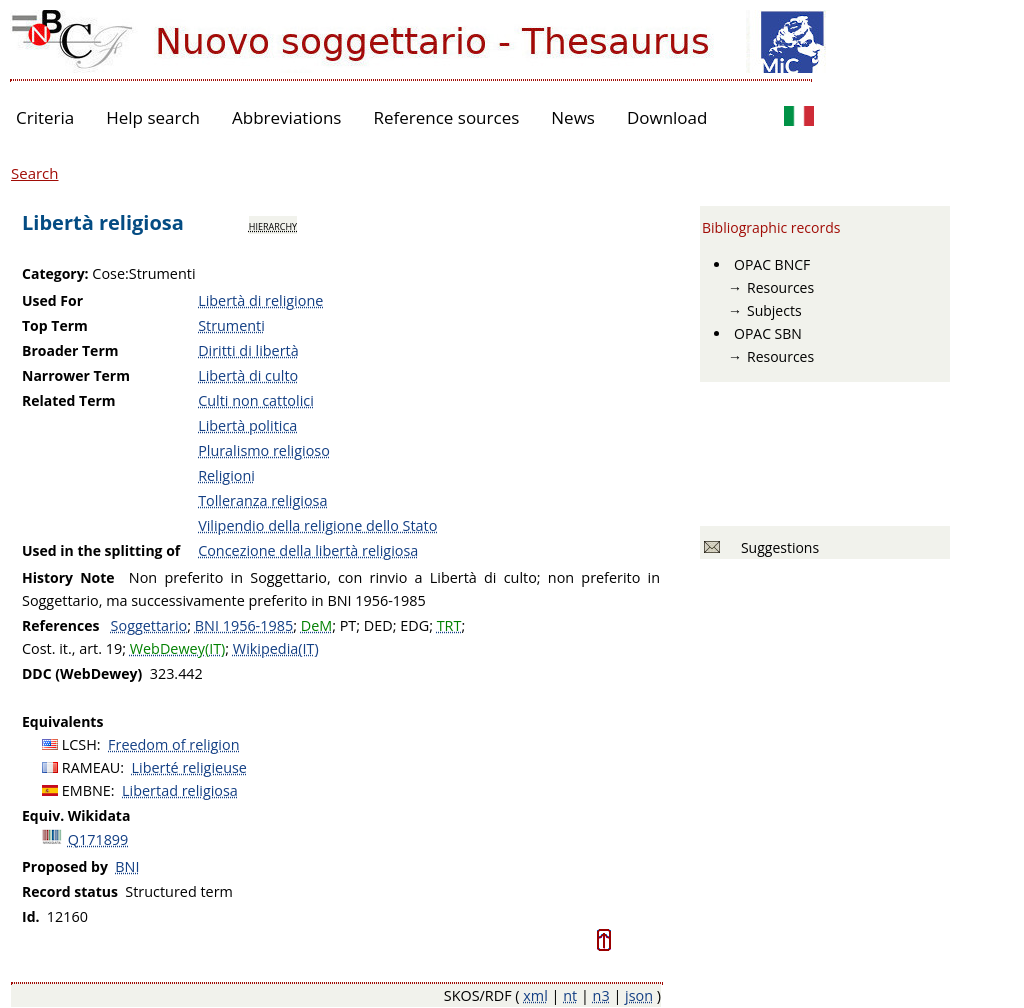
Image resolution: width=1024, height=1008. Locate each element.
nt (570, 995)
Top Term (55, 325)
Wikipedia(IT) (276, 648)
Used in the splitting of (101, 550)
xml (535, 995)
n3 (601, 995)
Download (667, 117)
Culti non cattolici (256, 400)
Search (35, 173)
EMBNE (86, 790)
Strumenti (231, 325)
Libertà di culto (248, 375)
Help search (153, 117)
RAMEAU (91, 767)
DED (378, 625)
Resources (780, 287)
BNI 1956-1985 (244, 625)
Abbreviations (286, 117)
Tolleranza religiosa (262, 500)
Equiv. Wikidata (76, 815)
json (639, 995)
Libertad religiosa (180, 790)
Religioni (226, 475)
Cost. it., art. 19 (72, 648)
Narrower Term (76, 375)
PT (348, 625)
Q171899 (98, 839)
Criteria (45, 117)
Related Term (69, 400)
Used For (52, 300)
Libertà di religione (260, 300)
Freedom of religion (173, 744)
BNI (127, 866)
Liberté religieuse (189, 767)
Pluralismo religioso (264, 450)
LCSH (79, 744)
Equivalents (62, 721)
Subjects (774, 310)
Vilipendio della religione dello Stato (317, 525)
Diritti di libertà (248, 350)
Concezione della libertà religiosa (308, 550)
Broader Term (70, 350)
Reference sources (446, 117)
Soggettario (149, 625)
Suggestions (776, 547)
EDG (414, 625)
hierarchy (273, 225)
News (573, 117)
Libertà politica (247, 425)
